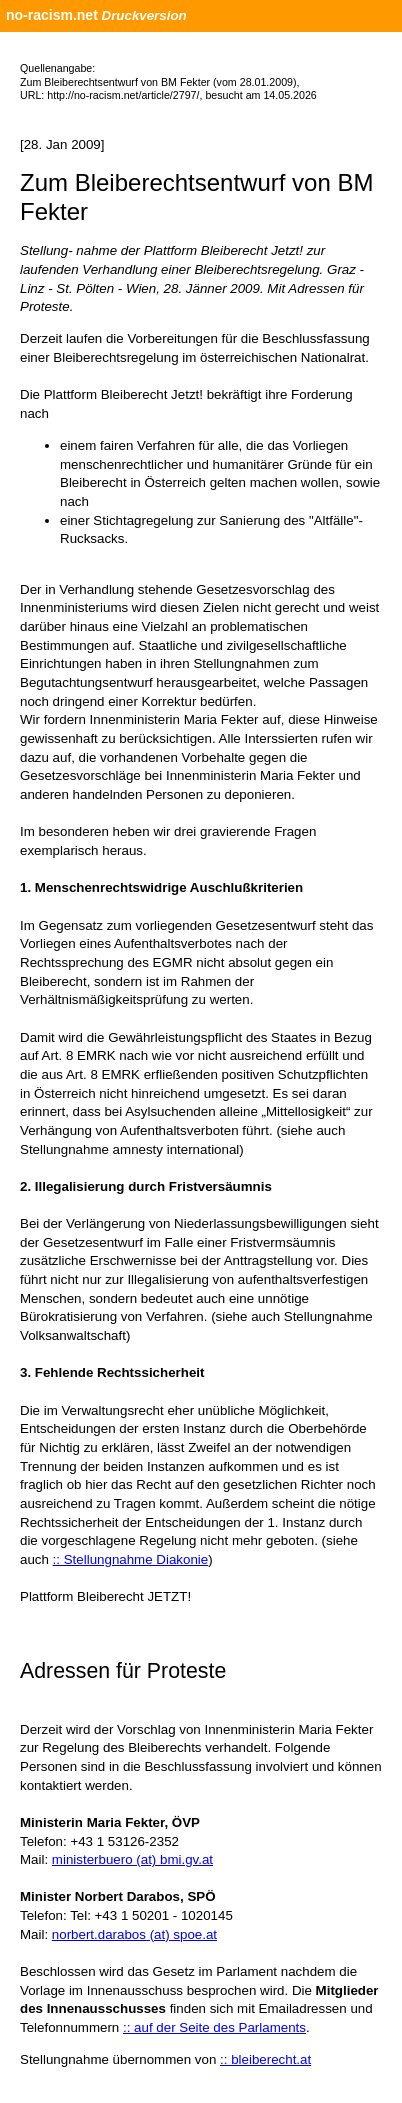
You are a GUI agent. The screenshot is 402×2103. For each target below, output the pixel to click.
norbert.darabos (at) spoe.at (134, 1934)
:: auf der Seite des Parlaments (214, 2027)
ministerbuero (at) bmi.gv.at (132, 1859)
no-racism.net (52, 15)
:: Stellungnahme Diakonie (131, 1559)
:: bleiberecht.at (265, 2059)
